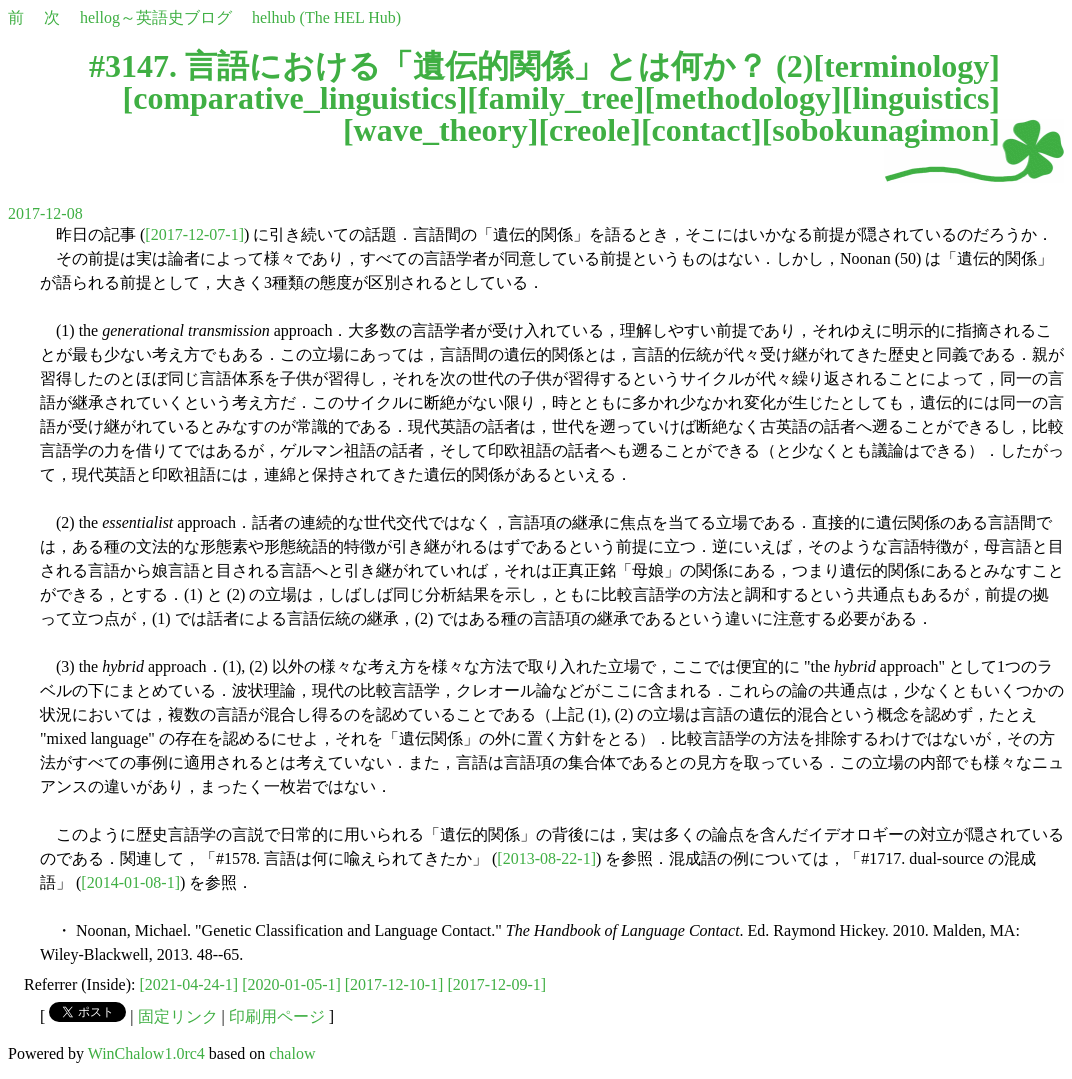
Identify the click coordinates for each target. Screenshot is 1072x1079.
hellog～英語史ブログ (156, 17)
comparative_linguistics (295, 98)
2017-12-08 (45, 213)
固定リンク (178, 1016)
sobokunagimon (880, 130)
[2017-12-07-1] (194, 234)
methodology (743, 98)
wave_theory (441, 130)
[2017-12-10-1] (394, 984)
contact (702, 130)
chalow (292, 1053)
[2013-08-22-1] (546, 858)
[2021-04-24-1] (189, 984)
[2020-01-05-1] (291, 984)
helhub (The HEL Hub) (326, 17)
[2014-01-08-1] (130, 882)
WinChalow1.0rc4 (146, 1053)
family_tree (556, 98)
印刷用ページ (277, 1016)
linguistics (920, 98)
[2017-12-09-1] (496, 984)
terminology (906, 66)
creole (589, 130)
